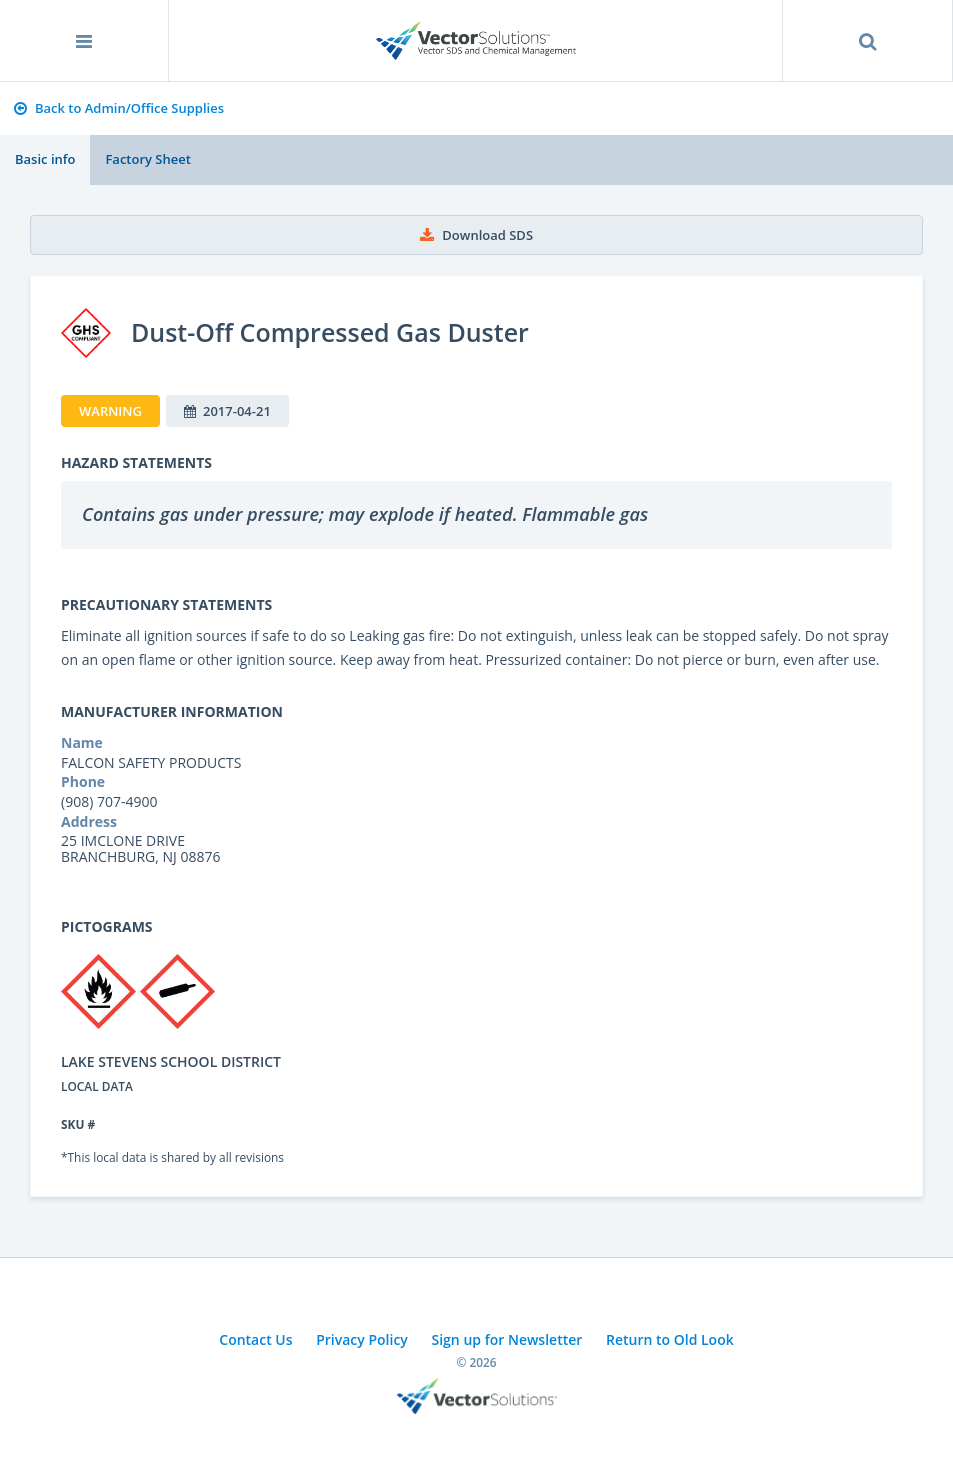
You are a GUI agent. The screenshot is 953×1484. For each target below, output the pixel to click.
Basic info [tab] (45, 159)
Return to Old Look (670, 1339)
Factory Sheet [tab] (147, 159)
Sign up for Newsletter (507, 1339)
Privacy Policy (362, 1339)
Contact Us (255, 1339)
